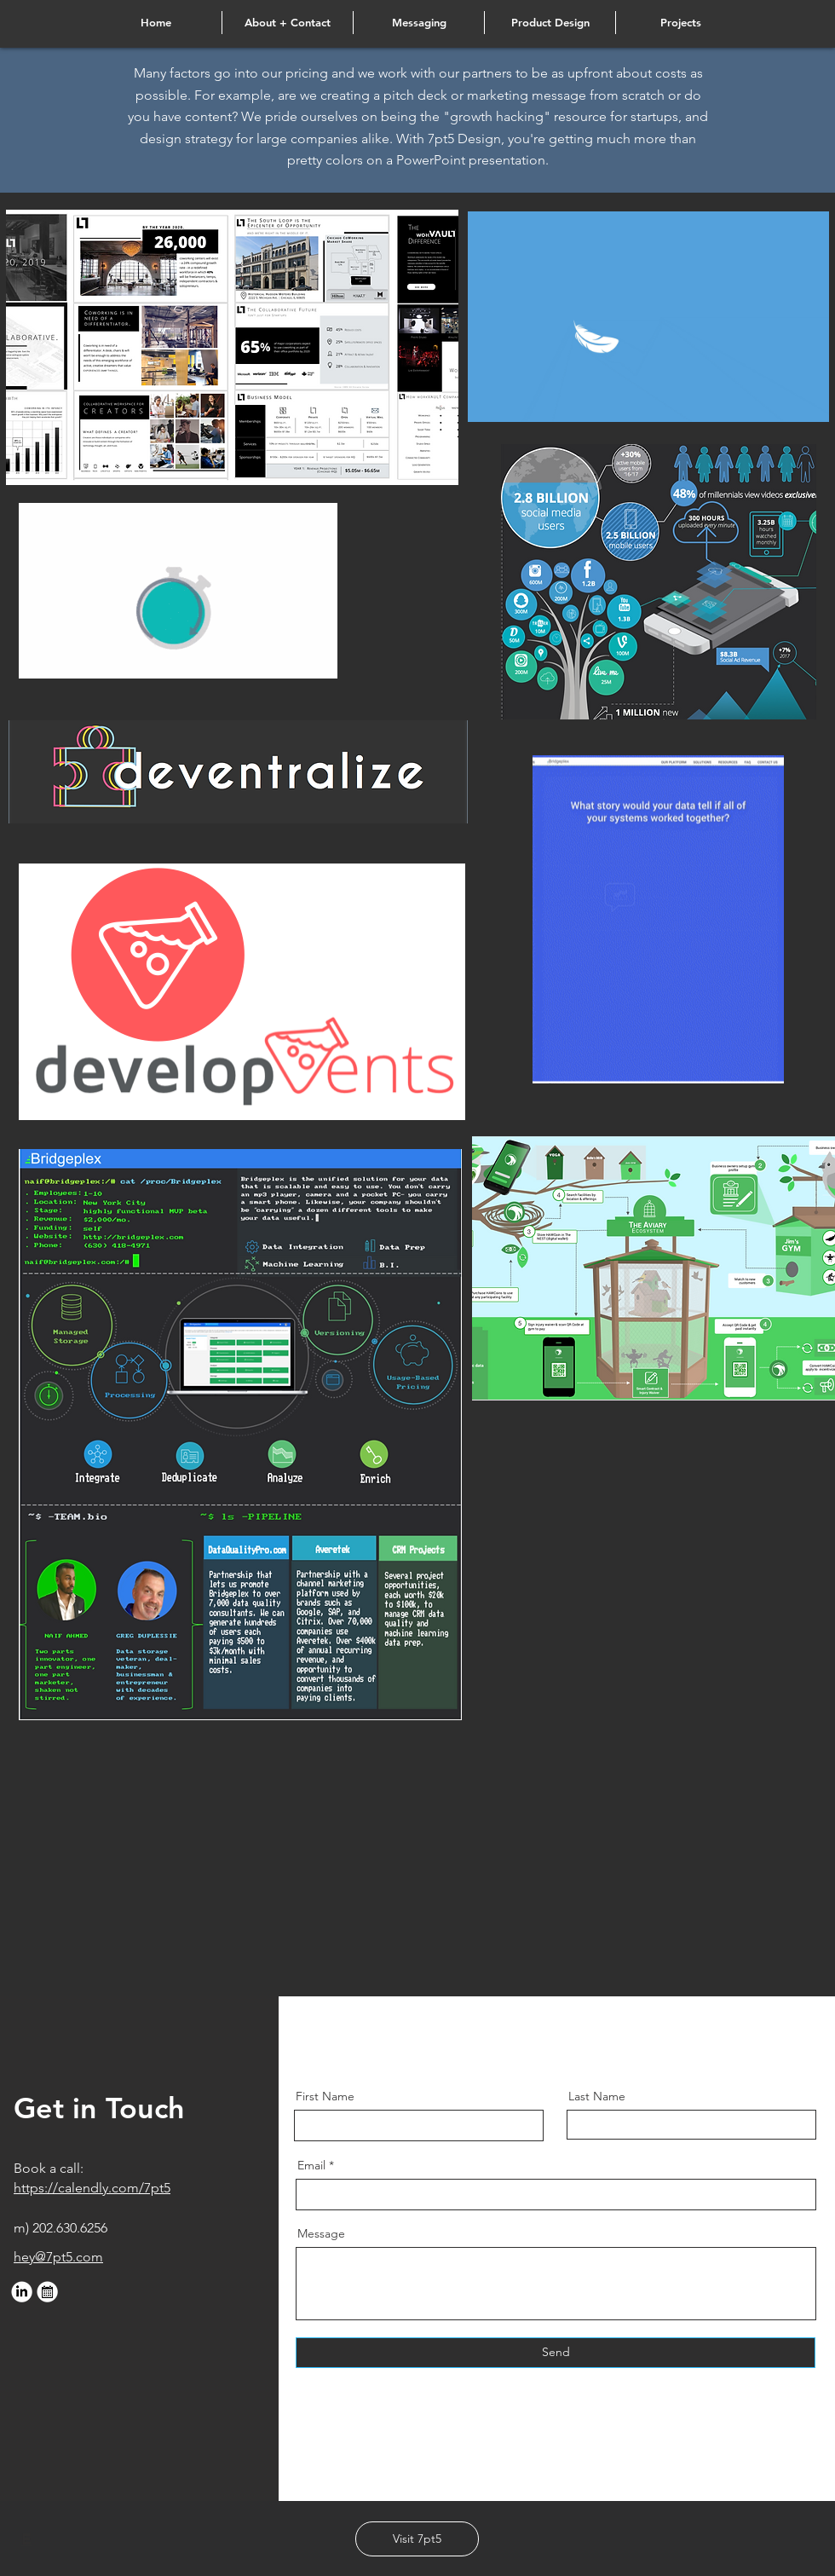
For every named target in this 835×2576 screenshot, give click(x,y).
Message (321, 2233)
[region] (232, 347)
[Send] (555, 2352)
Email (311, 2165)
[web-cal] (47, 2291)
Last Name (596, 2096)
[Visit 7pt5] (417, 2538)
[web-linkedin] (21, 2291)
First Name (325, 2096)
